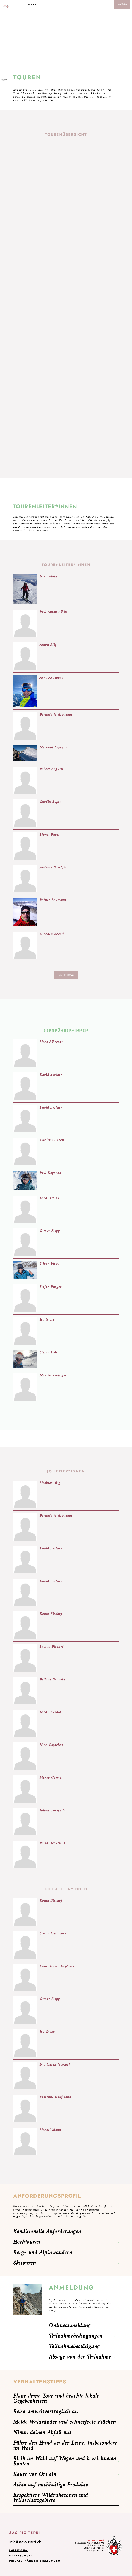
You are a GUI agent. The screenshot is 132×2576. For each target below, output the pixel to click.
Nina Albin (48, 576)
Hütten (62, 4)
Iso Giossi (48, 1320)
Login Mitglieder (122, 4)
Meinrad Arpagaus (54, 747)
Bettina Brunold (52, 1679)
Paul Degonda (50, 1173)
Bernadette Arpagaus (56, 714)
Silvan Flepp (49, 1264)
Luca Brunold (50, 1712)
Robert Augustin (53, 769)
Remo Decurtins (52, 1843)
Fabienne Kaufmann (55, 2097)
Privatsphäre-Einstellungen (34, 2561)
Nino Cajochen (52, 1745)
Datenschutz (20, 2555)
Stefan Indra (50, 1352)
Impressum (18, 2550)
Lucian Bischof (52, 1647)
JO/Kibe (47, 4)
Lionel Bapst (50, 834)
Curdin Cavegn (52, 1140)
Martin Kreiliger (53, 1375)
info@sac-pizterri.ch (25, 2541)
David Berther (51, 1075)
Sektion (16, 4)
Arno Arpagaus (51, 677)
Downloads (99, 4)
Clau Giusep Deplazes (57, 1966)
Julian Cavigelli (52, 1810)
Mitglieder (79, 4)
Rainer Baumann (53, 900)
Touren (32, 4)
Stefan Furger (51, 1287)
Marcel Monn (50, 2130)
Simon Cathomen (53, 1933)
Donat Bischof (51, 1614)
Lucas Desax (50, 1198)
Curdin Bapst (50, 802)
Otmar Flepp (50, 1231)
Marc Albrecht (51, 1042)
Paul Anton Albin (53, 612)
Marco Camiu (51, 1778)
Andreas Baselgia (53, 867)
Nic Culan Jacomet (55, 2064)
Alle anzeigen (66, 975)
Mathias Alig (50, 1483)
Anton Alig (48, 645)
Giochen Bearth (52, 934)
